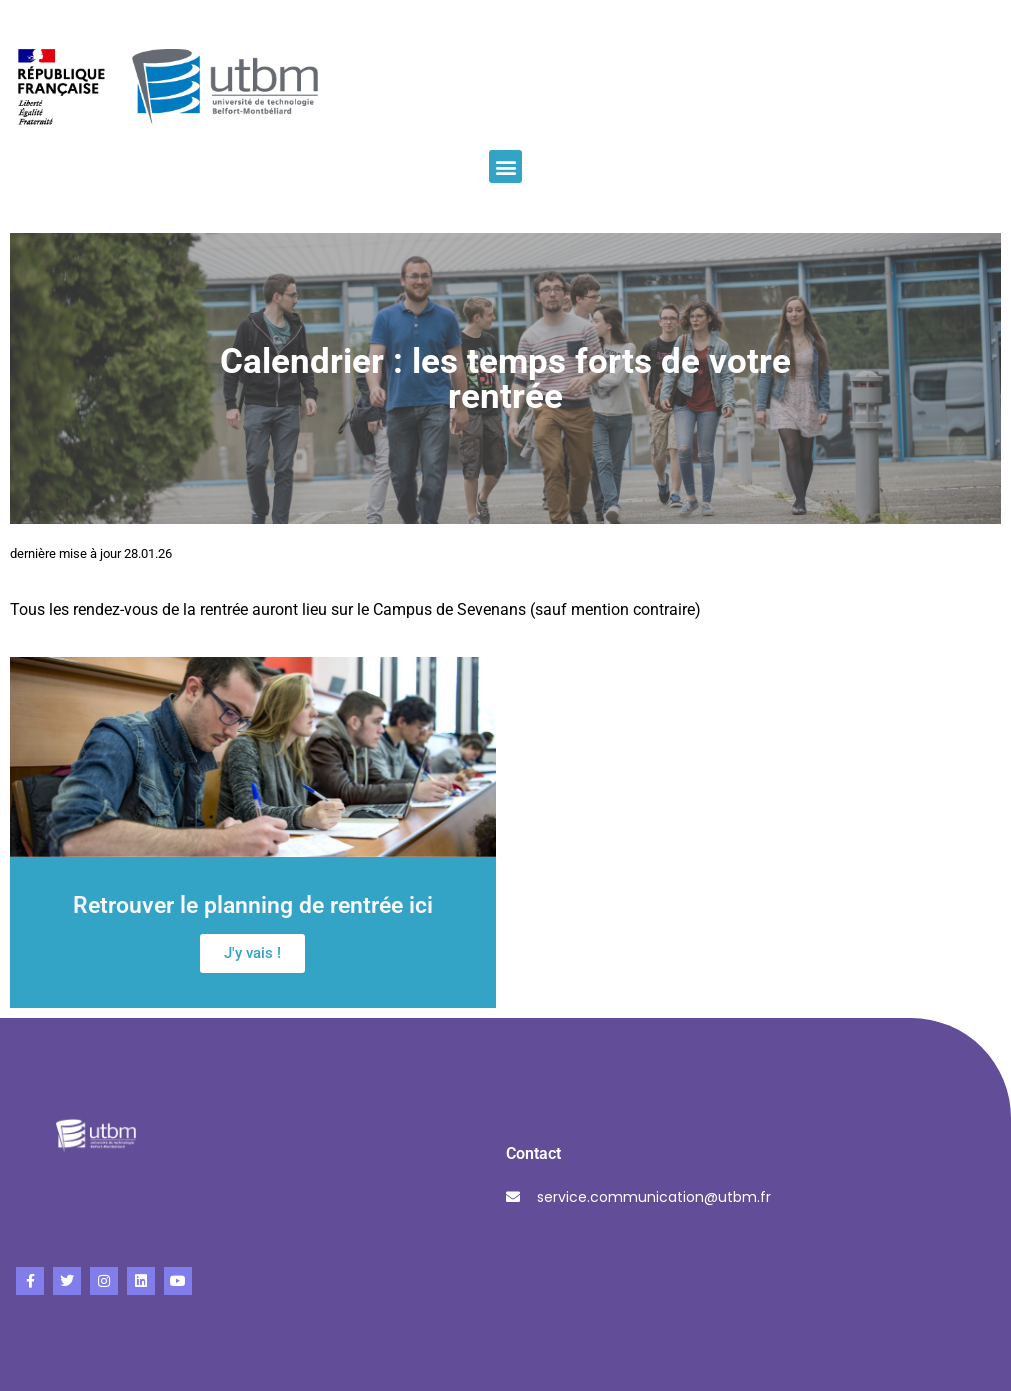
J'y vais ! (252, 953)
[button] (505, 166)
